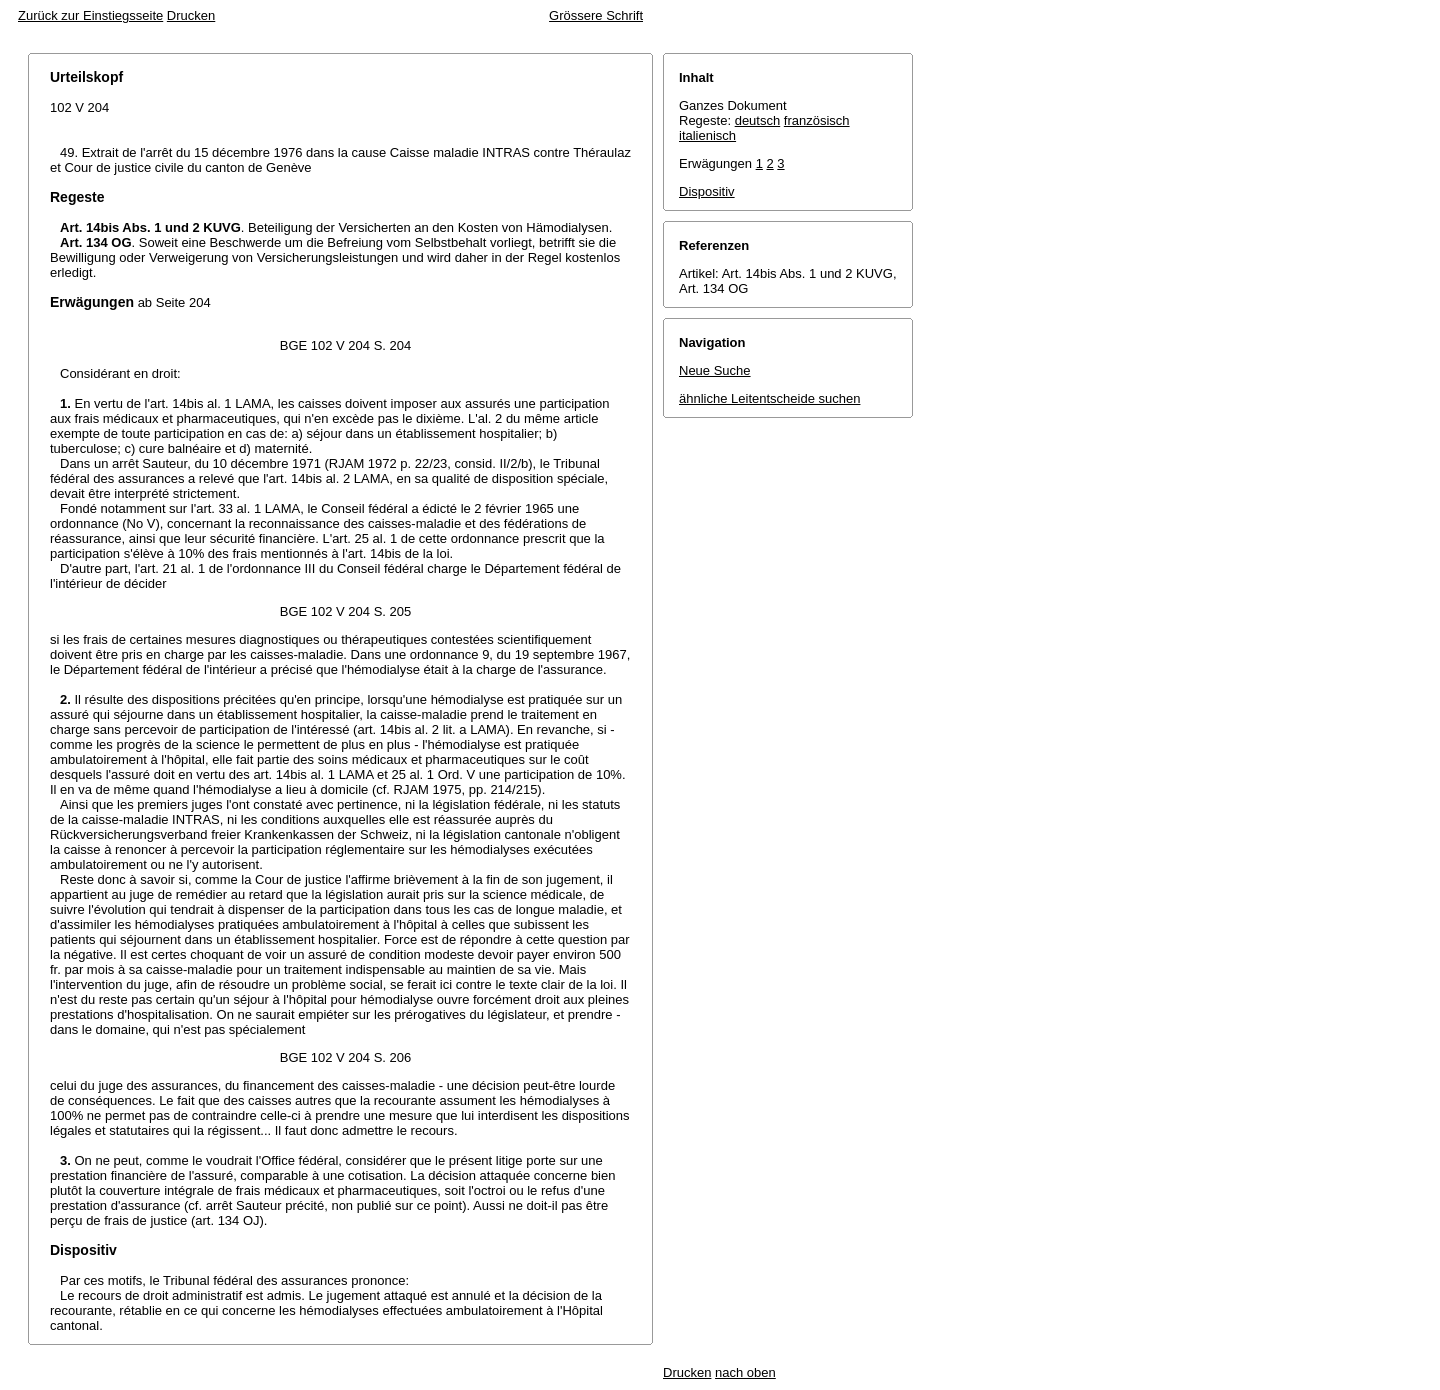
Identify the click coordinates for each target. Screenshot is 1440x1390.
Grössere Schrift (596, 15)
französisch (817, 120)
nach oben (745, 1372)
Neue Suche (715, 370)
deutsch (758, 120)
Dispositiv (707, 191)
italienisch (707, 135)
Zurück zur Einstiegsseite (90, 15)
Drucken (191, 15)
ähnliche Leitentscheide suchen (769, 398)
